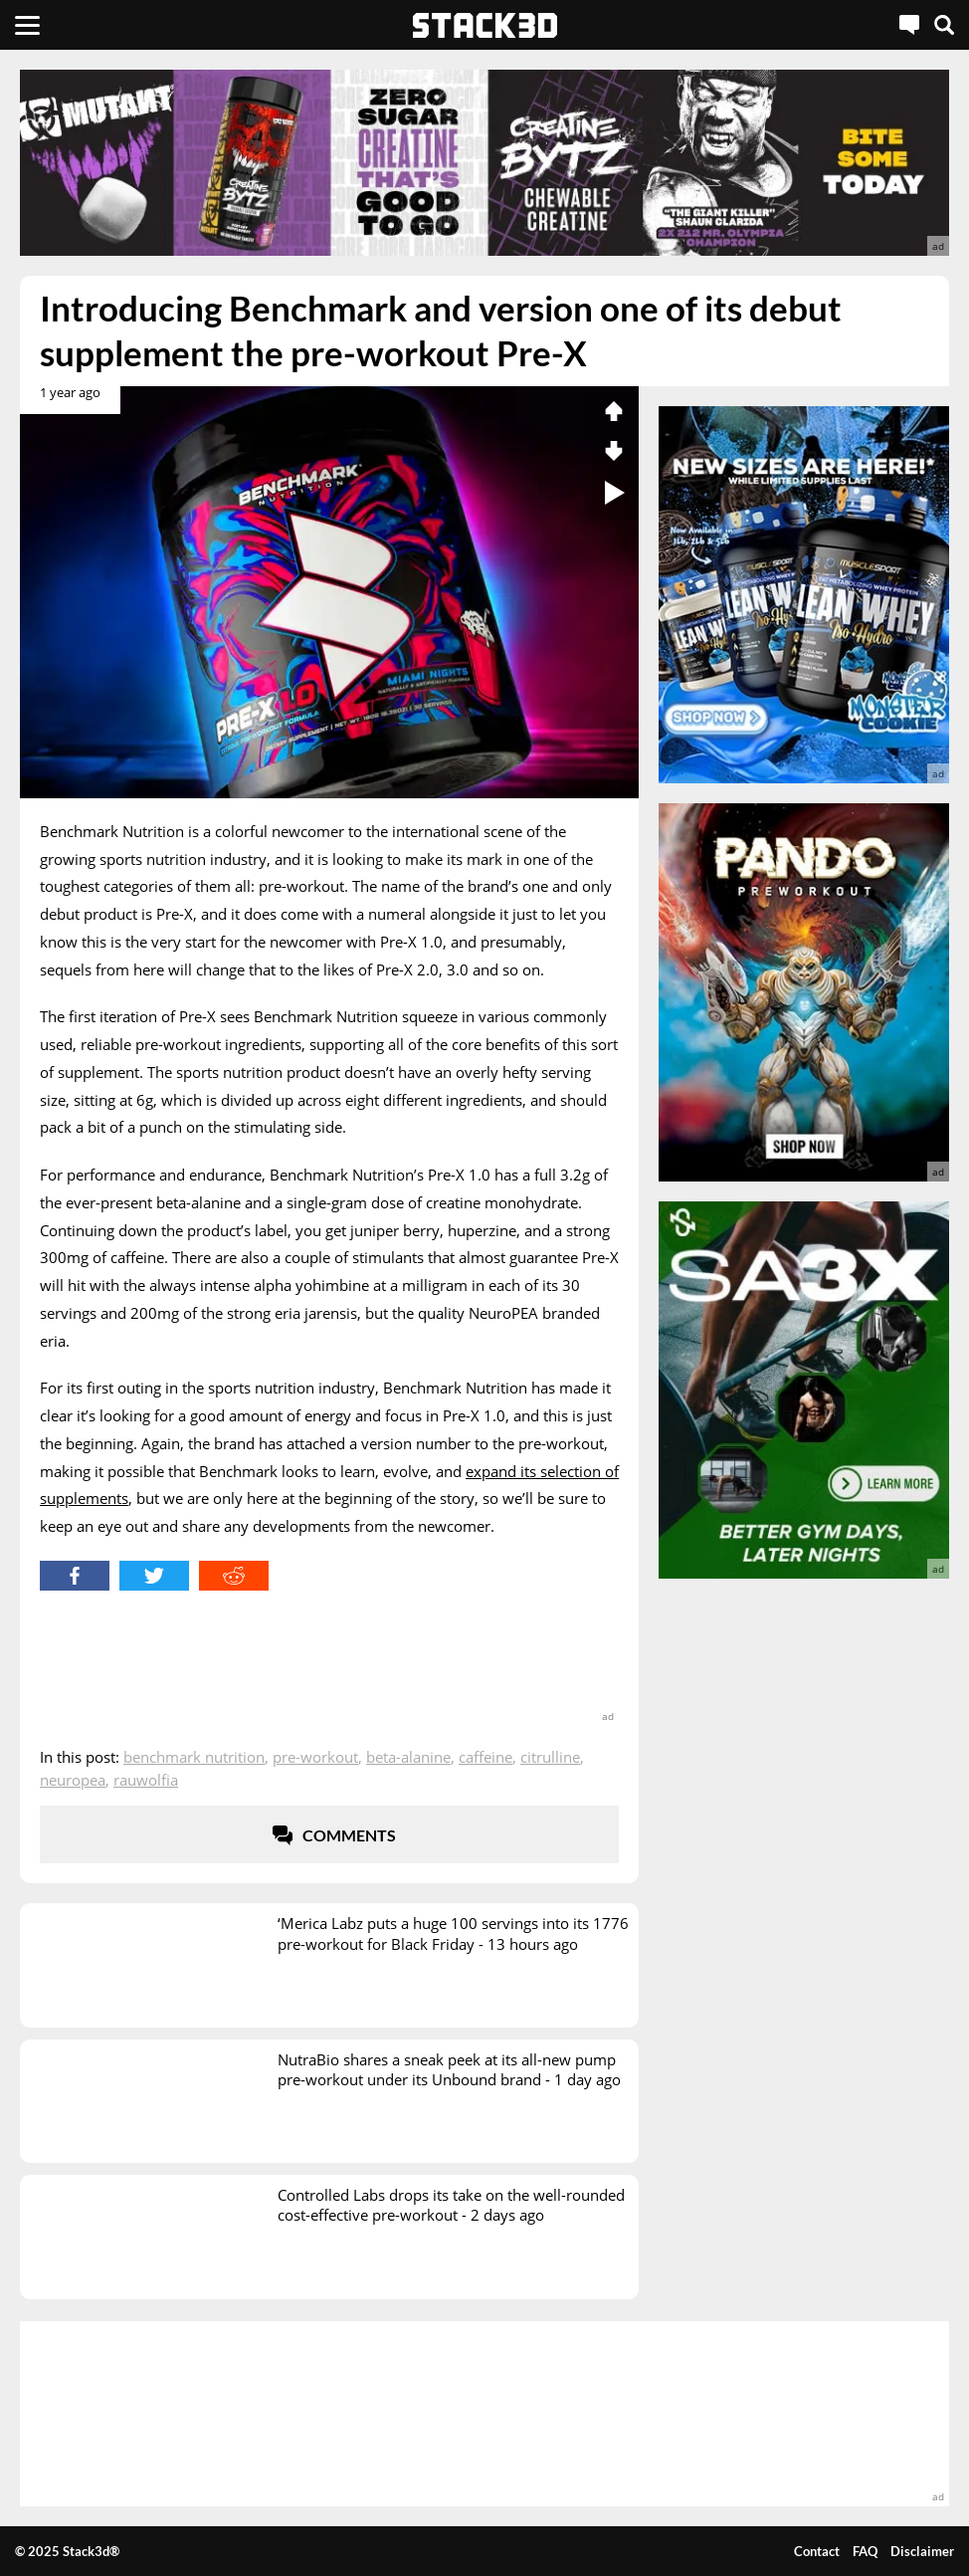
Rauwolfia (145, 1780)
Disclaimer (922, 2551)
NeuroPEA (72, 1780)
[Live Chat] (909, 25)
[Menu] (27, 25)
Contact (817, 2551)
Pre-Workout (315, 1757)
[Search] (944, 25)
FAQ (865, 2551)
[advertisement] (484, 163)
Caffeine (485, 1757)
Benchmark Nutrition (194, 1757)
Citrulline (550, 1757)
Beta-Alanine (408, 1757)
